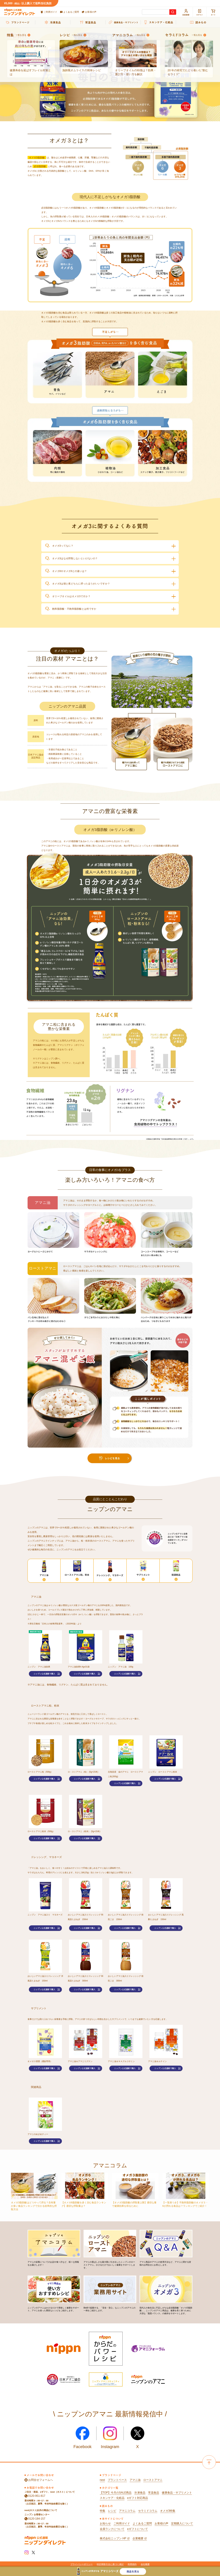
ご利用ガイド (48, 12)
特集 (102, 2510)
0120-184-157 (34, 2518)
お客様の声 (89, 12)
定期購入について (182, 2523)
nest (102, 2479)
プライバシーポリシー (81, 2564)
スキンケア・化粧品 (112, 2497)
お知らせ (105, 2523)
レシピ (112, 2510)
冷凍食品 (139, 2492)
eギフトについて (137, 2528)
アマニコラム (127, 2510)
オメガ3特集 (167, 2510)
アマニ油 (135, 2479)
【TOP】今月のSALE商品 (116, 2492)
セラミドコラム (147, 2510)
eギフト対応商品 (137, 2497)
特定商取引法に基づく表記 (110, 2564)
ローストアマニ (152, 2479)
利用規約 (132, 2564)
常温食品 (153, 2492)
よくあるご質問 (69, 12)
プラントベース (117, 2479)
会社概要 (145, 2564)
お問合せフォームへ (38, 2480)
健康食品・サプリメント (177, 2492)
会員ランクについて (112, 2528)
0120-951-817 (34, 2495)
